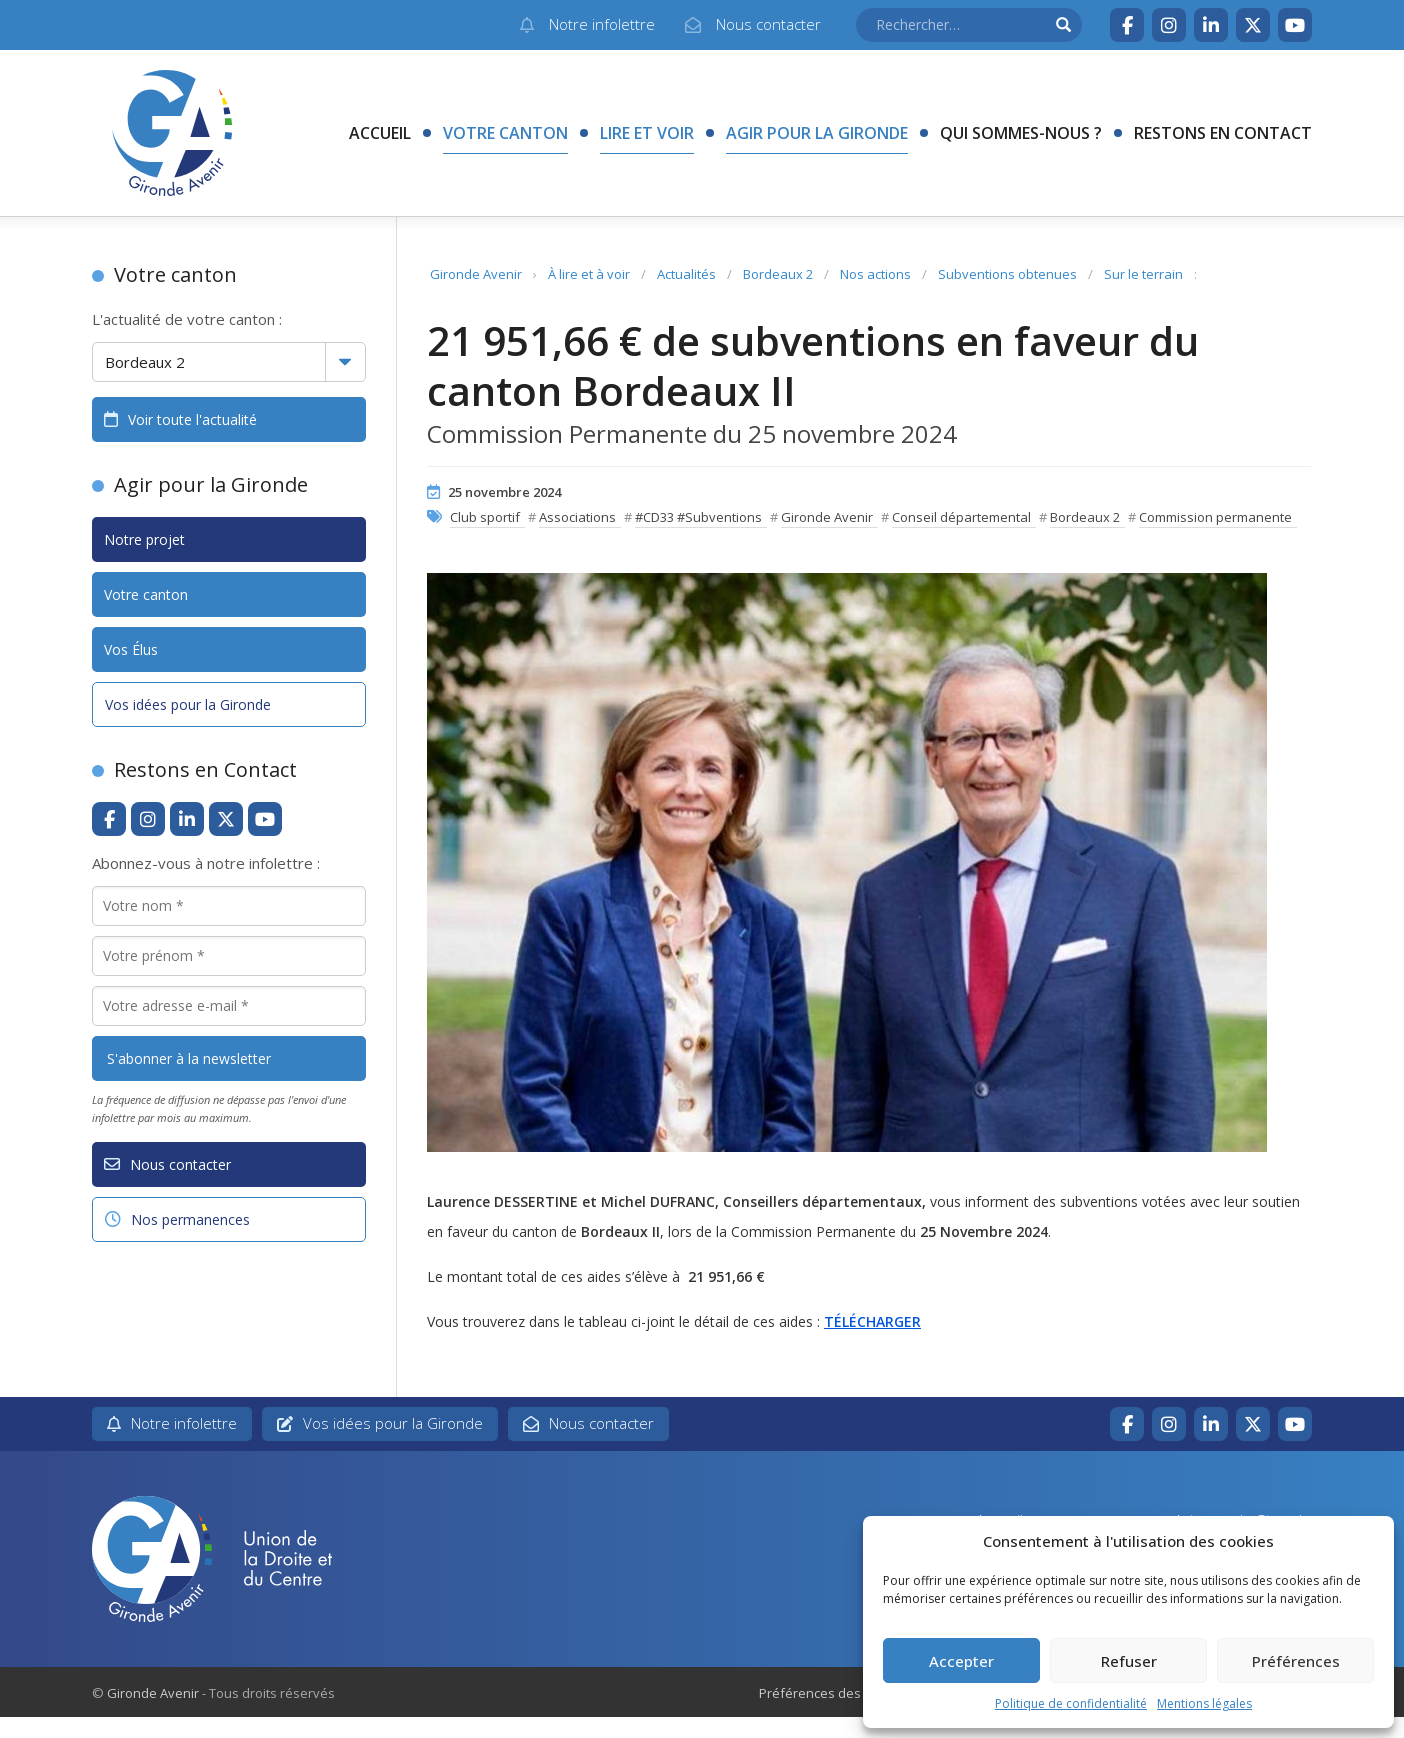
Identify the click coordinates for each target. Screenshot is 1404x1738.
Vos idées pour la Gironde (188, 704)
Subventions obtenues (1007, 274)
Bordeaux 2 (778, 274)
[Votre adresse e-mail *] (229, 1006)
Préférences (1296, 1661)
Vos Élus (131, 649)
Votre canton (505, 133)
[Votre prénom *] (229, 956)
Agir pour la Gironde (817, 133)
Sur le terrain (1143, 274)
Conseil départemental (961, 517)
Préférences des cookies (835, 1693)
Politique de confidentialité (1071, 1703)
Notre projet (144, 539)
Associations (577, 517)
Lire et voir (647, 133)
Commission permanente (1215, 517)
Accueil (380, 133)
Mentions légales (1204, 1703)
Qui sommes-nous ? (1021, 133)
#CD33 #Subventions (698, 517)
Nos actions (875, 274)
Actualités (686, 274)
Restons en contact (1223, 133)
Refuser (1129, 1661)
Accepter (961, 1661)
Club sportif (485, 517)
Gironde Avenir (476, 274)
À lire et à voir (589, 274)
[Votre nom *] (229, 906)
